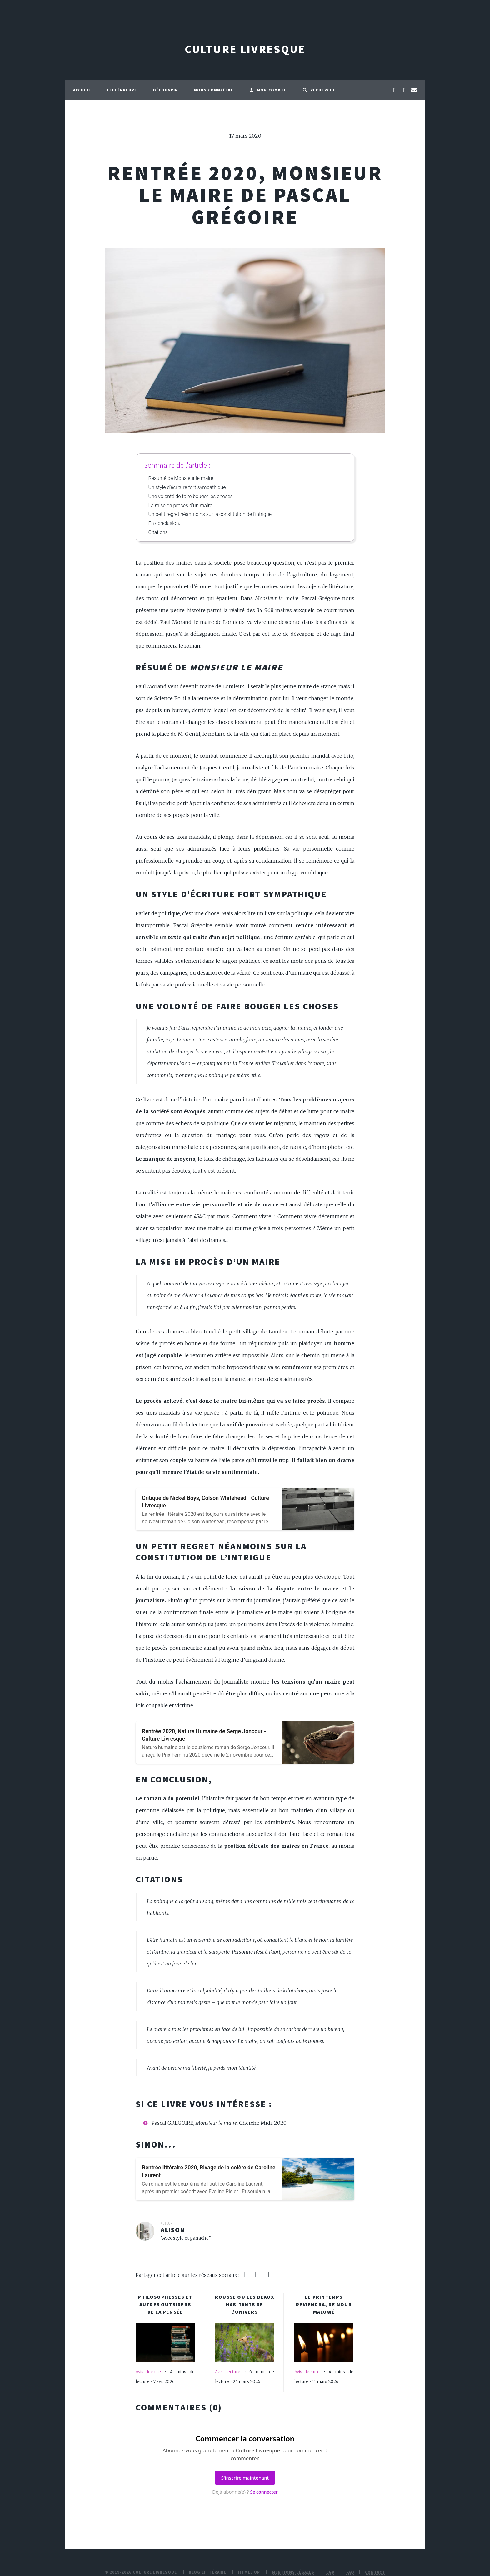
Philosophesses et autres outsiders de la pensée (165, 2304)
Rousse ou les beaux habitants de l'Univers (244, 2304)
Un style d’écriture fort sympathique (187, 487)
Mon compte (268, 89)
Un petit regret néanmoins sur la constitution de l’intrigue (210, 514)
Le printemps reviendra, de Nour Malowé (324, 2304)
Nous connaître (213, 89)
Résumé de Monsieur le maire (180, 478)
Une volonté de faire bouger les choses (190, 496)
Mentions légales (293, 2571)
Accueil (82, 89)
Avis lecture (148, 2372)
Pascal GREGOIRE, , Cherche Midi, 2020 (219, 2123)
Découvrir (165, 89)
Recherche (319, 89)
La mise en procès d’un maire (180, 505)
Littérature (122, 89)
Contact (375, 2571)
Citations (158, 532)
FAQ (350, 2571)
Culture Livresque (245, 49)
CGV (330, 2571)
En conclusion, (164, 523)
